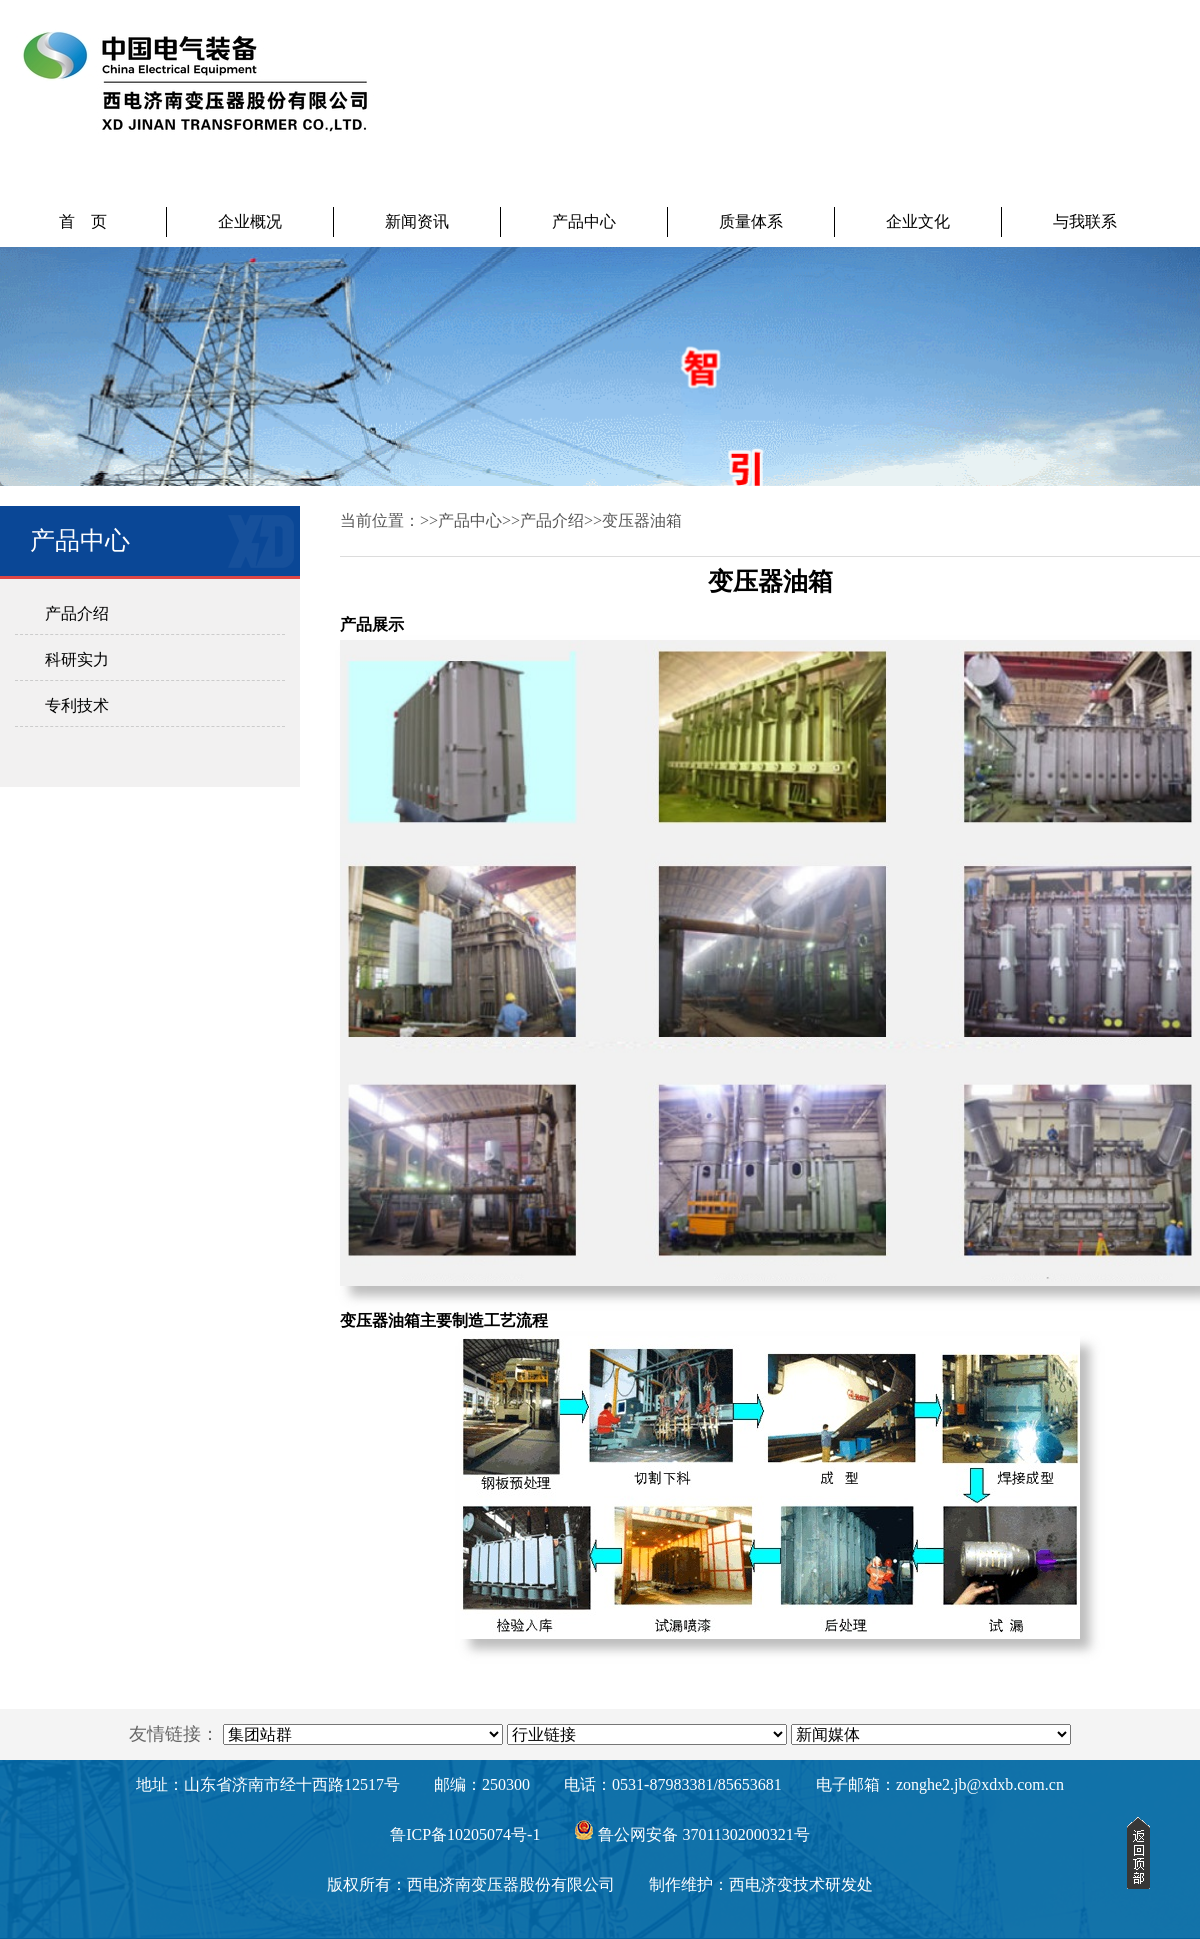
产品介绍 (77, 613)
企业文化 (918, 221)
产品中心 (584, 221)
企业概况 (250, 221)
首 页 (83, 221)
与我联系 (1085, 221)
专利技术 (77, 705)
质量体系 (751, 221)
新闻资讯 (417, 221)
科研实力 (77, 659)
